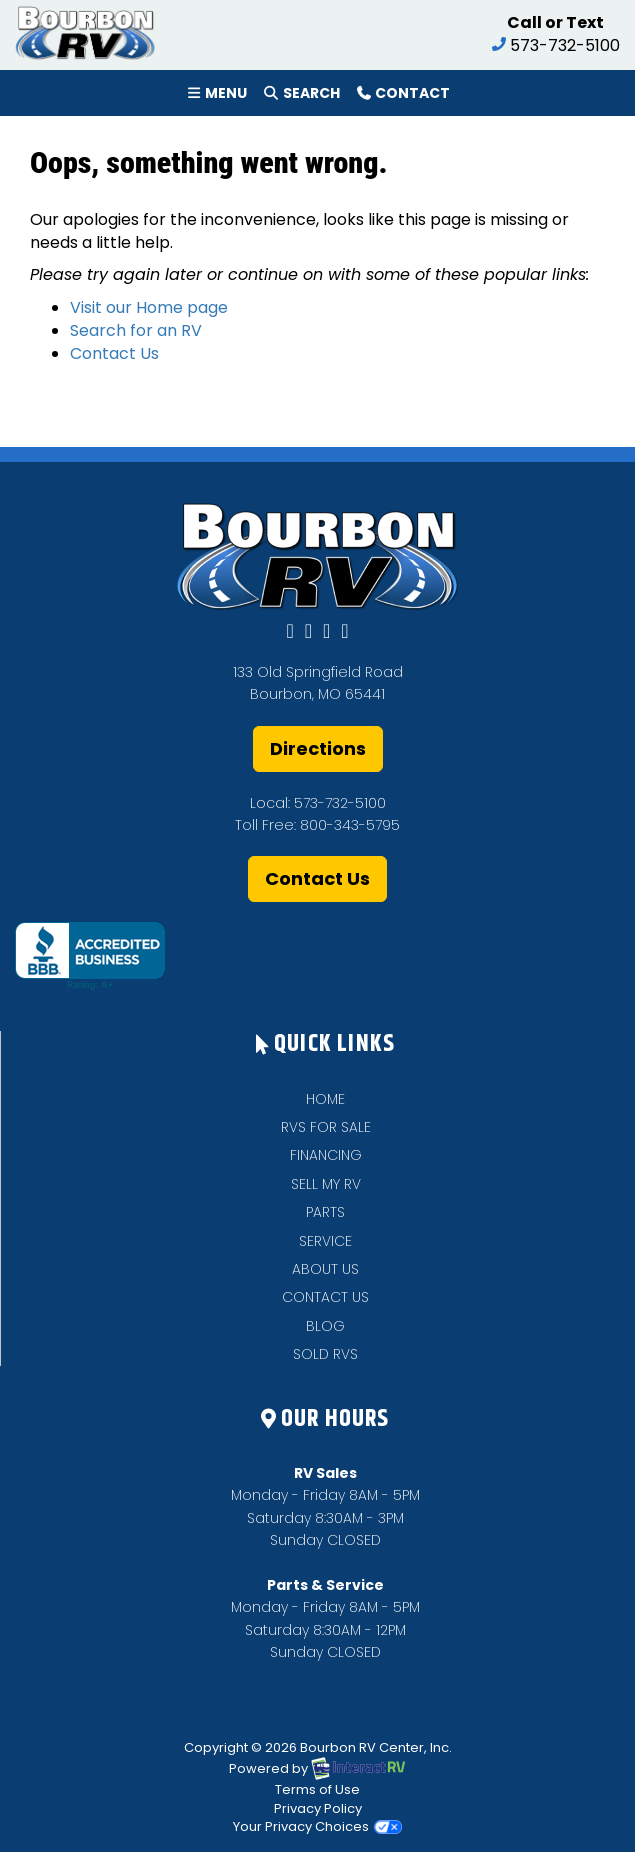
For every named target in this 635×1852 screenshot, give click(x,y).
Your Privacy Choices (317, 1826)
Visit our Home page (149, 307)
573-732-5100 (340, 803)
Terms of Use (317, 1789)
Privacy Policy (318, 1808)
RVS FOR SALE (326, 1127)
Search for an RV (136, 330)
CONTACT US (325, 1297)
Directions (318, 748)
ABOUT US (325, 1269)
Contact (402, 96)
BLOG (325, 1326)
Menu (220, 96)
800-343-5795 (350, 825)
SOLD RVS (325, 1354)
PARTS (325, 1212)
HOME (325, 1099)
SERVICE (325, 1241)
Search (300, 96)
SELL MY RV (326, 1184)
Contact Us (114, 353)
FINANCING (326, 1155)
